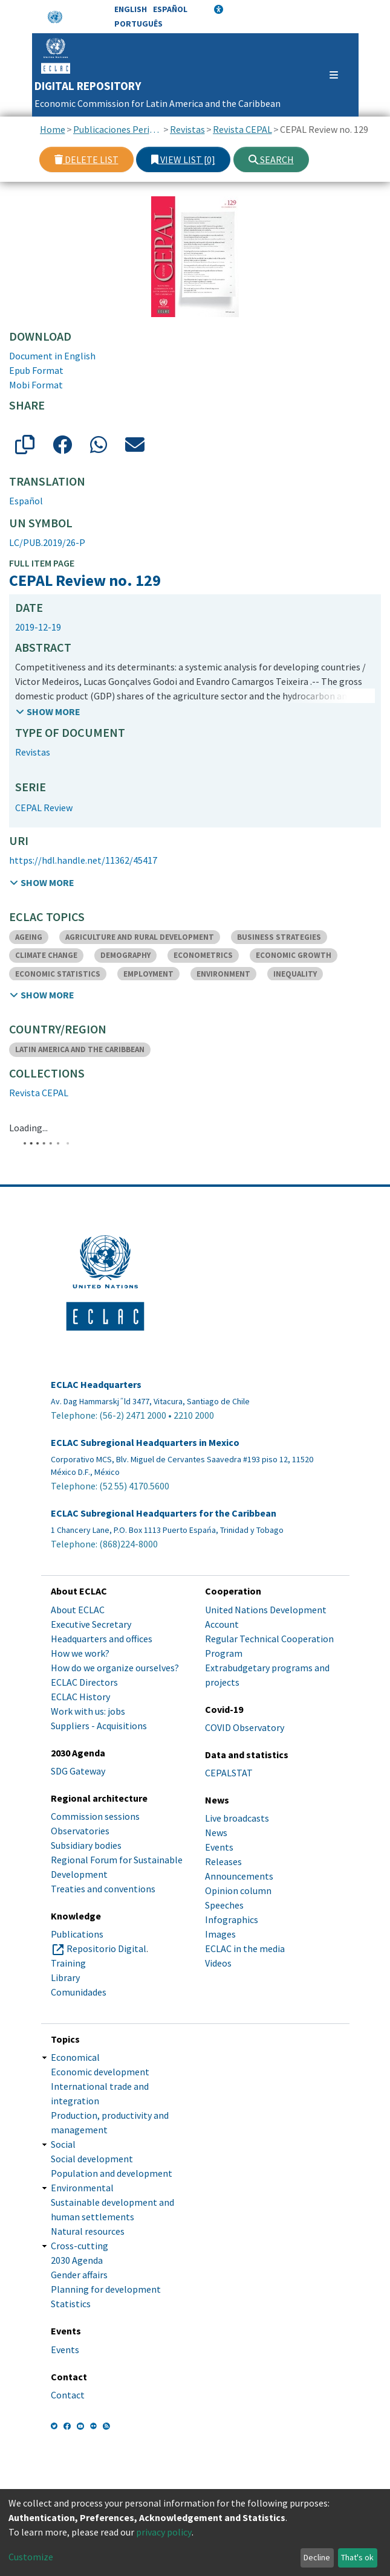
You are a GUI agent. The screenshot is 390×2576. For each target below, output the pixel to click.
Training (68, 1963)
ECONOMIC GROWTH (293, 955)
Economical (75, 2057)
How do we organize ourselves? (115, 1668)
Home (52, 129)
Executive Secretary (91, 1624)
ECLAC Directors (84, 1682)
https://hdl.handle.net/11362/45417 (83, 860)
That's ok (357, 2557)
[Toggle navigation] (328, 75)
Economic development (100, 2072)
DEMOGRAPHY (125, 955)
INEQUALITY (295, 974)
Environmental (82, 2188)
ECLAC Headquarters (96, 1384)
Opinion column (238, 1890)
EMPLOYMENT (148, 974)
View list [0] (183, 159)
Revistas (187, 129)
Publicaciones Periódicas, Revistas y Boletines (117, 129)
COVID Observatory (244, 1727)
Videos (218, 1963)
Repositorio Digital (106, 1948)
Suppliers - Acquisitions (99, 1726)
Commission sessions (95, 1816)
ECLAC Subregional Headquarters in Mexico (145, 1442)
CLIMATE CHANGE (46, 955)
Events (219, 1847)
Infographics (231, 1919)
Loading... (28, 1128)
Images (220, 1934)
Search (271, 159)
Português (138, 23)
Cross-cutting (79, 2246)
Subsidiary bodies (86, 1845)
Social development (92, 2159)
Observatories (80, 1831)
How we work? (80, 1653)
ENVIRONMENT (223, 974)
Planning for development (106, 2289)
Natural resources (88, 2231)
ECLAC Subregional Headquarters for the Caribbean (163, 1513)
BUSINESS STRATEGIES (279, 937)
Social (63, 2144)
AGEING (28, 937)
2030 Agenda (77, 2260)
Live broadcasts (237, 1818)
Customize (30, 2557)
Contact (68, 2395)
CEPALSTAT (229, 1773)
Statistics (71, 2304)
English (130, 9)
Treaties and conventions (103, 1889)
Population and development (111, 2173)
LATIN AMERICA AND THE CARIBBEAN (80, 1049)
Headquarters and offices (101, 1639)
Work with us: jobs (88, 1711)
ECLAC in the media (245, 1948)
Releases (223, 1861)
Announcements (239, 1876)
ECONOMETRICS (203, 955)
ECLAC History (80, 1697)
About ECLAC (78, 1610)
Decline (317, 2557)
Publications (77, 1934)
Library (65, 1977)
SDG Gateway (78, 1771)
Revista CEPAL (242, 129)
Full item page (41, 563)
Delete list (86, 159)
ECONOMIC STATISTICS (57, 974)
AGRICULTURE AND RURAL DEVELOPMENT (139, 937)
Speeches (224, 1905)
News (216, 1832)
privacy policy (164, 2532)
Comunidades (78, 1992)
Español (170, 9)
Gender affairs (79, 2275)
